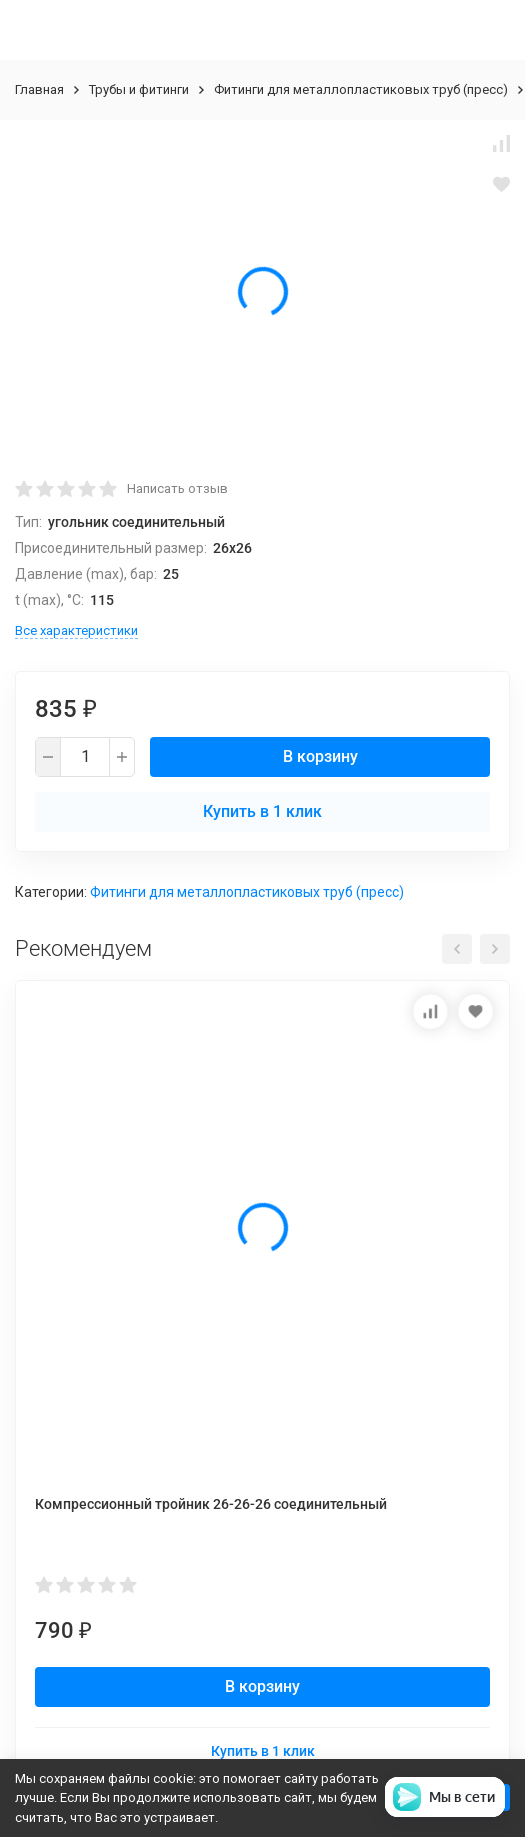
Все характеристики (76, 630)
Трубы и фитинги (139, 89)
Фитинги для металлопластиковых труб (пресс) (361, 89)
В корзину (320, 756)
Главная (39, 89)
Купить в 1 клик (262, 811)
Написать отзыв (177, 488)
